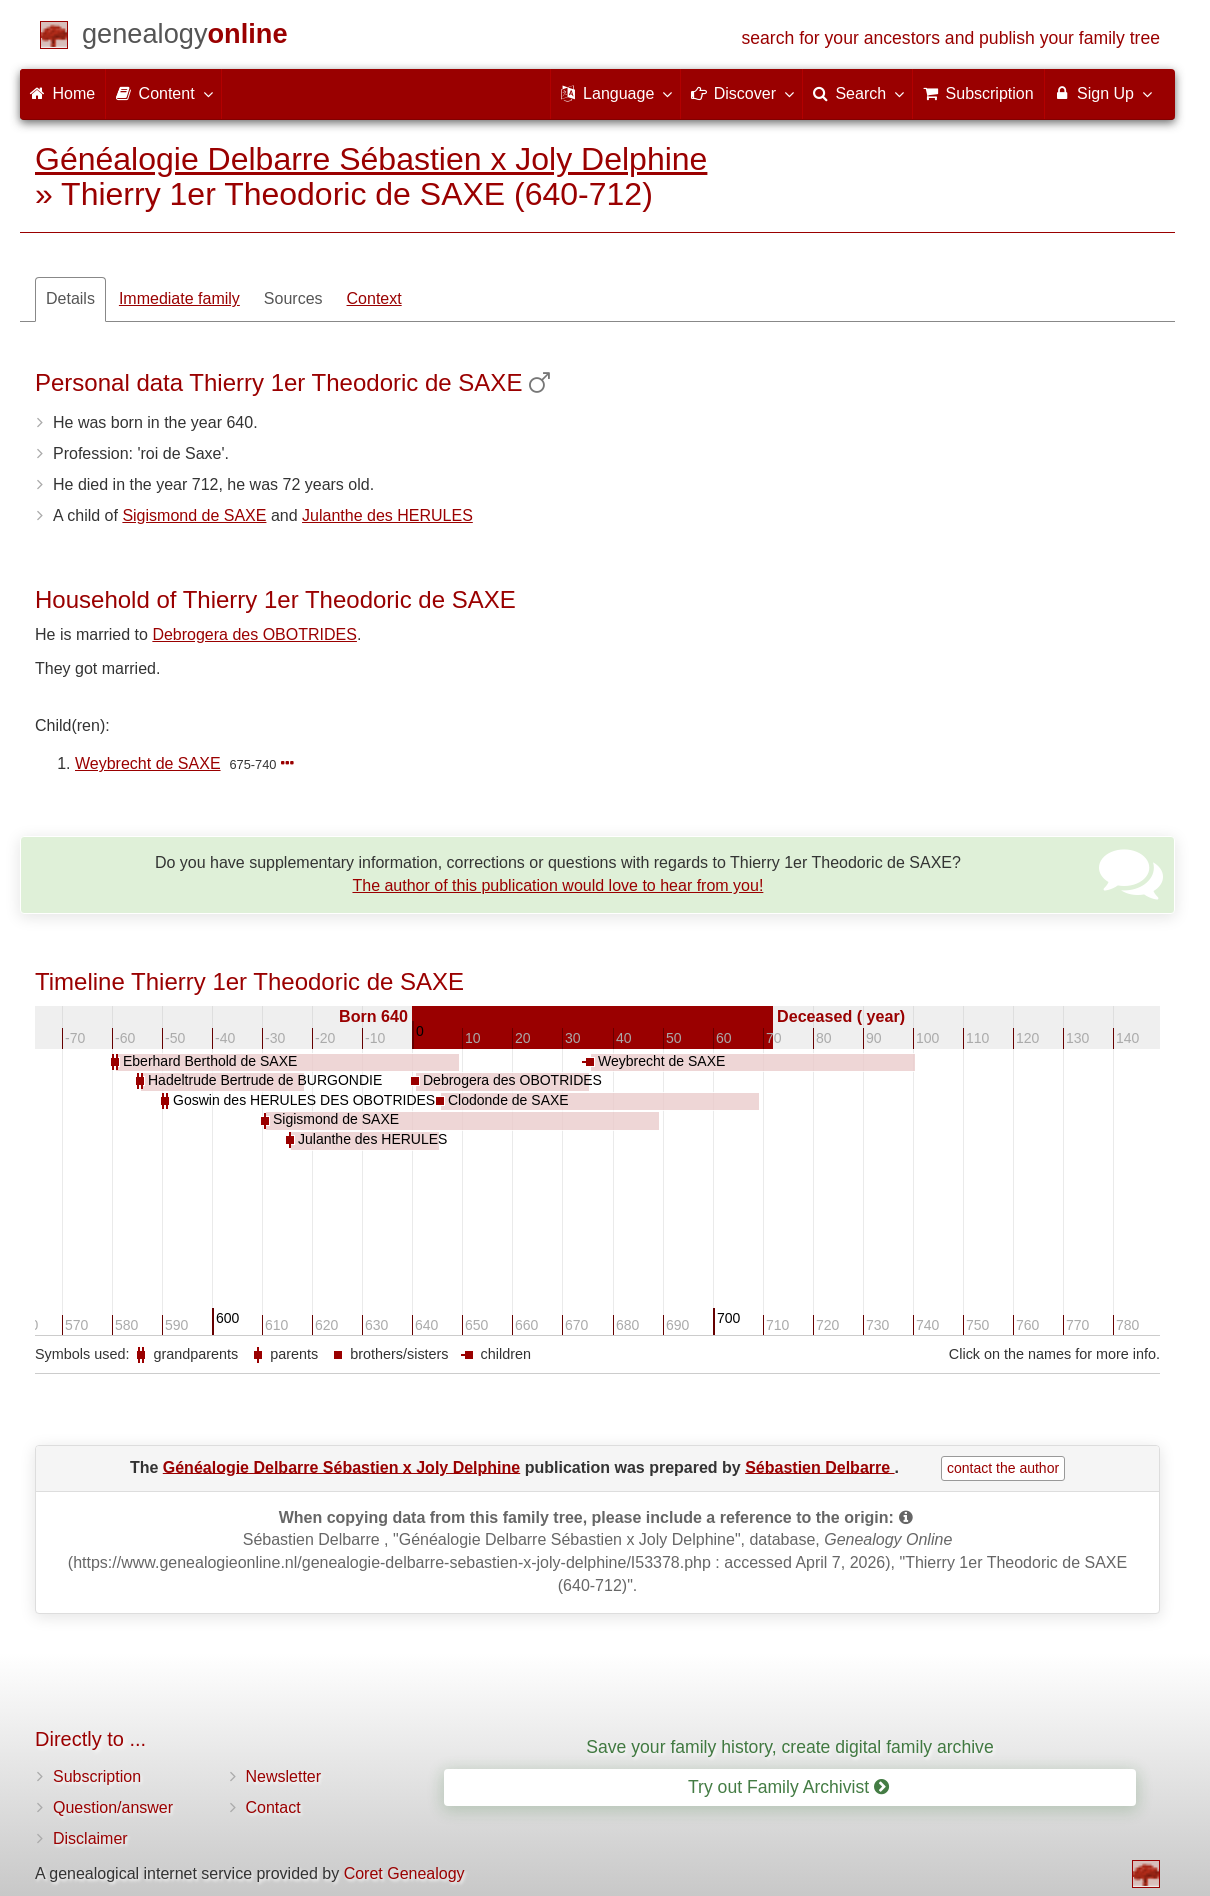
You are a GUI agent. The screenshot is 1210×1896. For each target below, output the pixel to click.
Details (70, 298)
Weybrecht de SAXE (148, 763)
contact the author (1003, 1468)
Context (374, 298)
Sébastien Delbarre (819, 1466)
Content (163, 93)
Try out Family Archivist (788, 1787)
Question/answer (113, 1807)
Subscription (97, 1776)
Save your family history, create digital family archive (789, 1747)
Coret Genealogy (404, 1873)
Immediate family (179, 298)
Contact (273, 1807)
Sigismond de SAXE (194, 515)
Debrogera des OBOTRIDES (254, 634)
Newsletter (284, 1776)
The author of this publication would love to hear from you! (557, 885)
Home (62, 93)
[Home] (185, 37)
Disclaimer (90, 1838)
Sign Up (1102, 93)
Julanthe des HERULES (387, 515)
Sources (293, 298)
